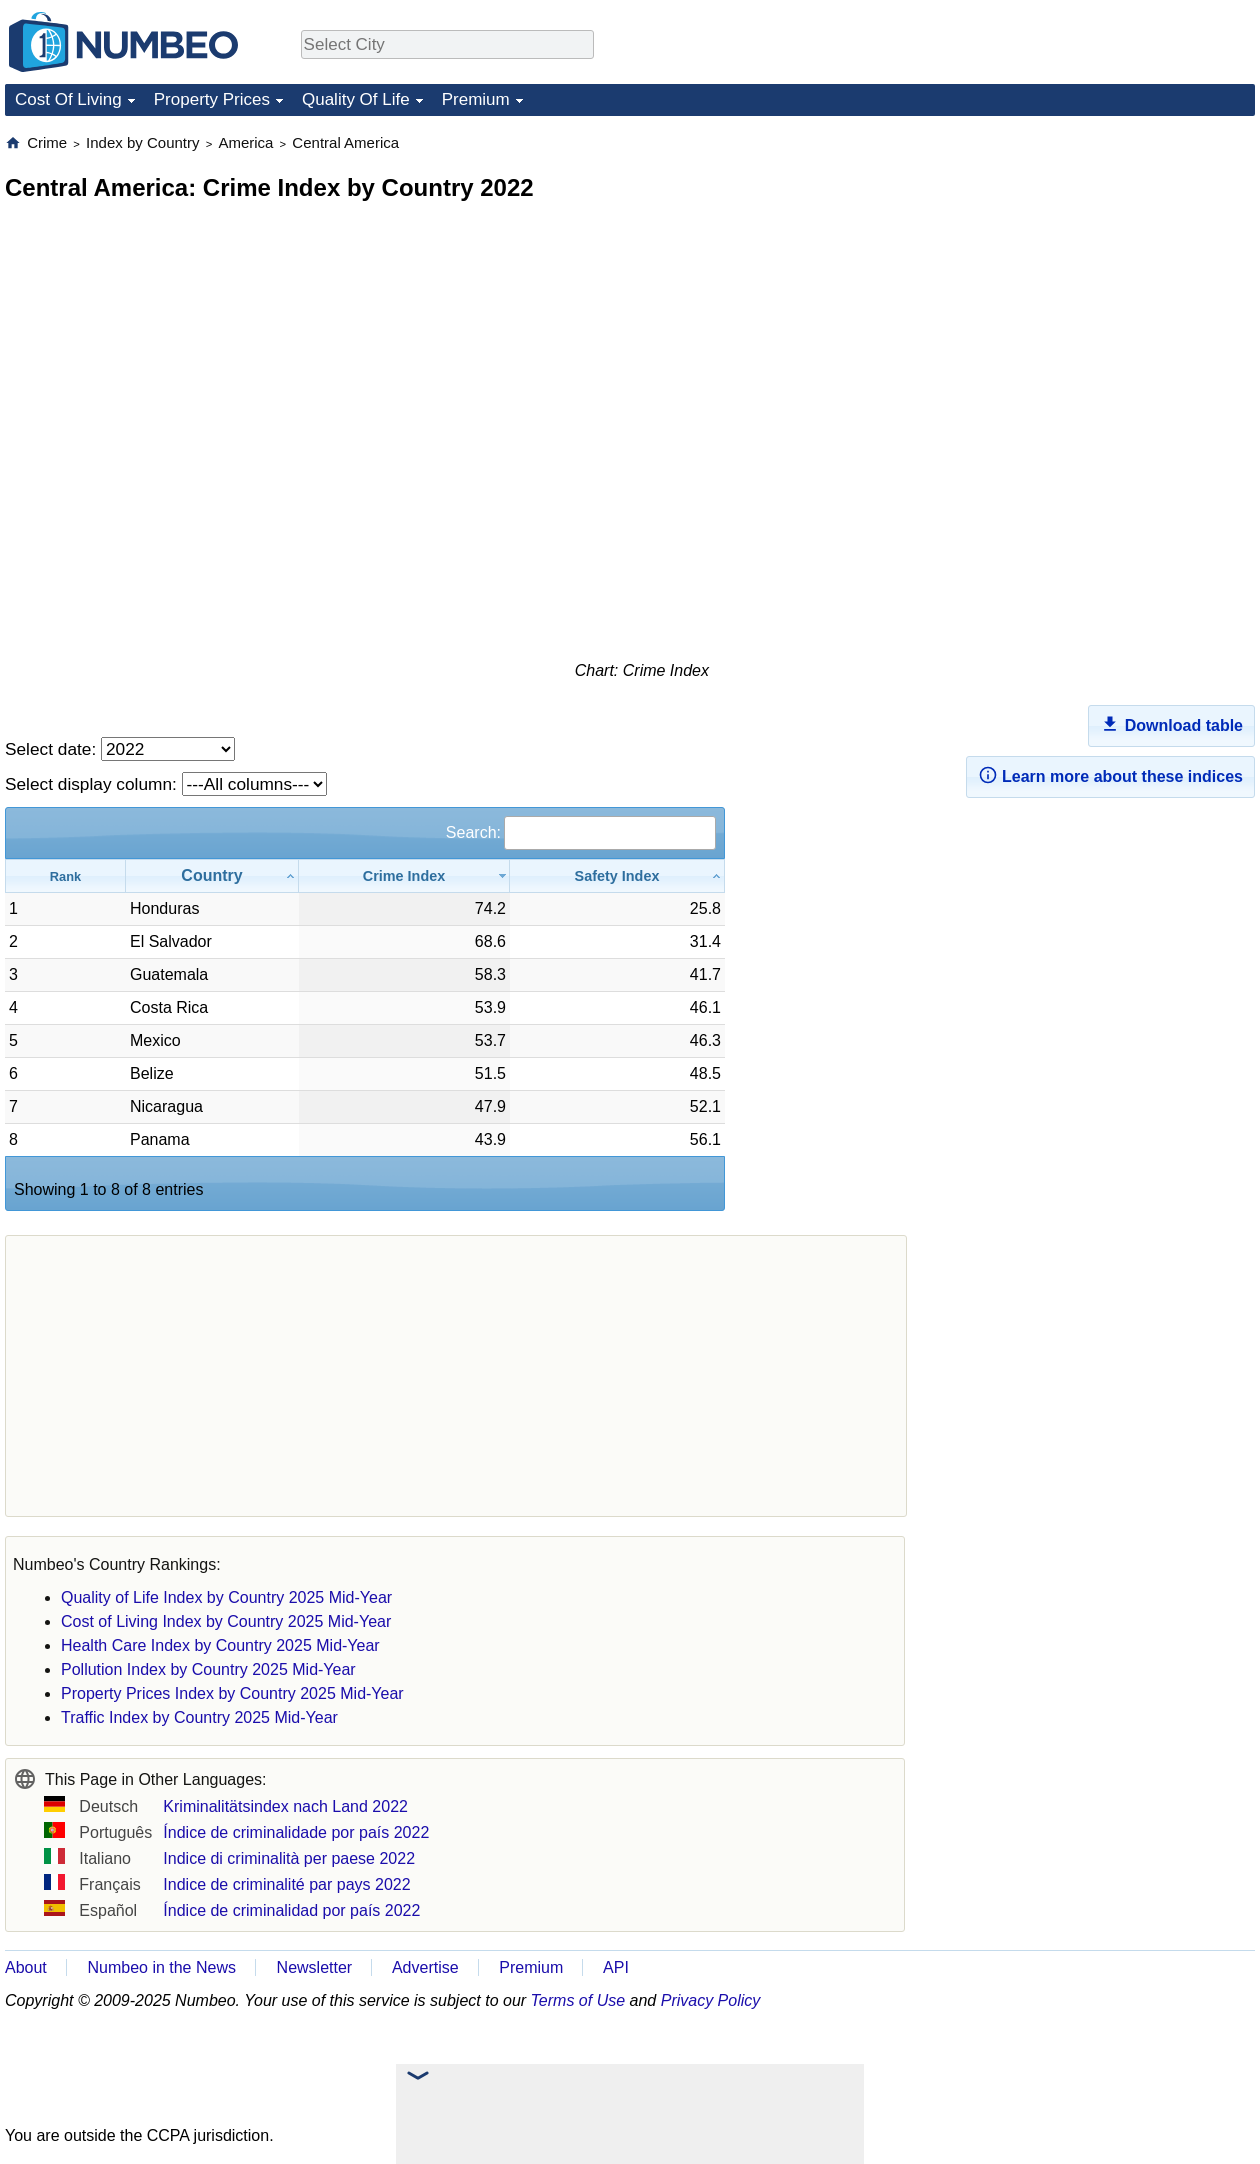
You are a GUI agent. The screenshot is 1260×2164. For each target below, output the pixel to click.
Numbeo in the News (161, 1967)
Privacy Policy (711, 2000)
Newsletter (315, 1967)
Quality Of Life (356, 99)
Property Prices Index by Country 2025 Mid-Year (232, 1693)
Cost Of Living (68, 99)
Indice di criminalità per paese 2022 (289, 1858)
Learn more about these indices (1110, 775)
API (616, 1967)
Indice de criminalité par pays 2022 (286, 1884)
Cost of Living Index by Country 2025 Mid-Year (226, 1621)
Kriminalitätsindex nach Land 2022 (285, 1806)
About (26, 1967)
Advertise (425, 1967)
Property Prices (212, 99)
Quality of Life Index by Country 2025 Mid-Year (226, 1597)
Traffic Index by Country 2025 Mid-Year (199, 1717)
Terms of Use (578, 2000)
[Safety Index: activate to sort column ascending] (617, 876)
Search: (581, 832)
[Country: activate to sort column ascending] (212, 876)
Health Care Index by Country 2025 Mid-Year (220, 1645)
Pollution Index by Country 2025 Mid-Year (208, 1669)
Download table (1171, 724)
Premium (476, 99)
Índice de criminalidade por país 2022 (296, 1832)
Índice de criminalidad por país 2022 (291, 1910)
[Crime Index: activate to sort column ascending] (404, 876)
